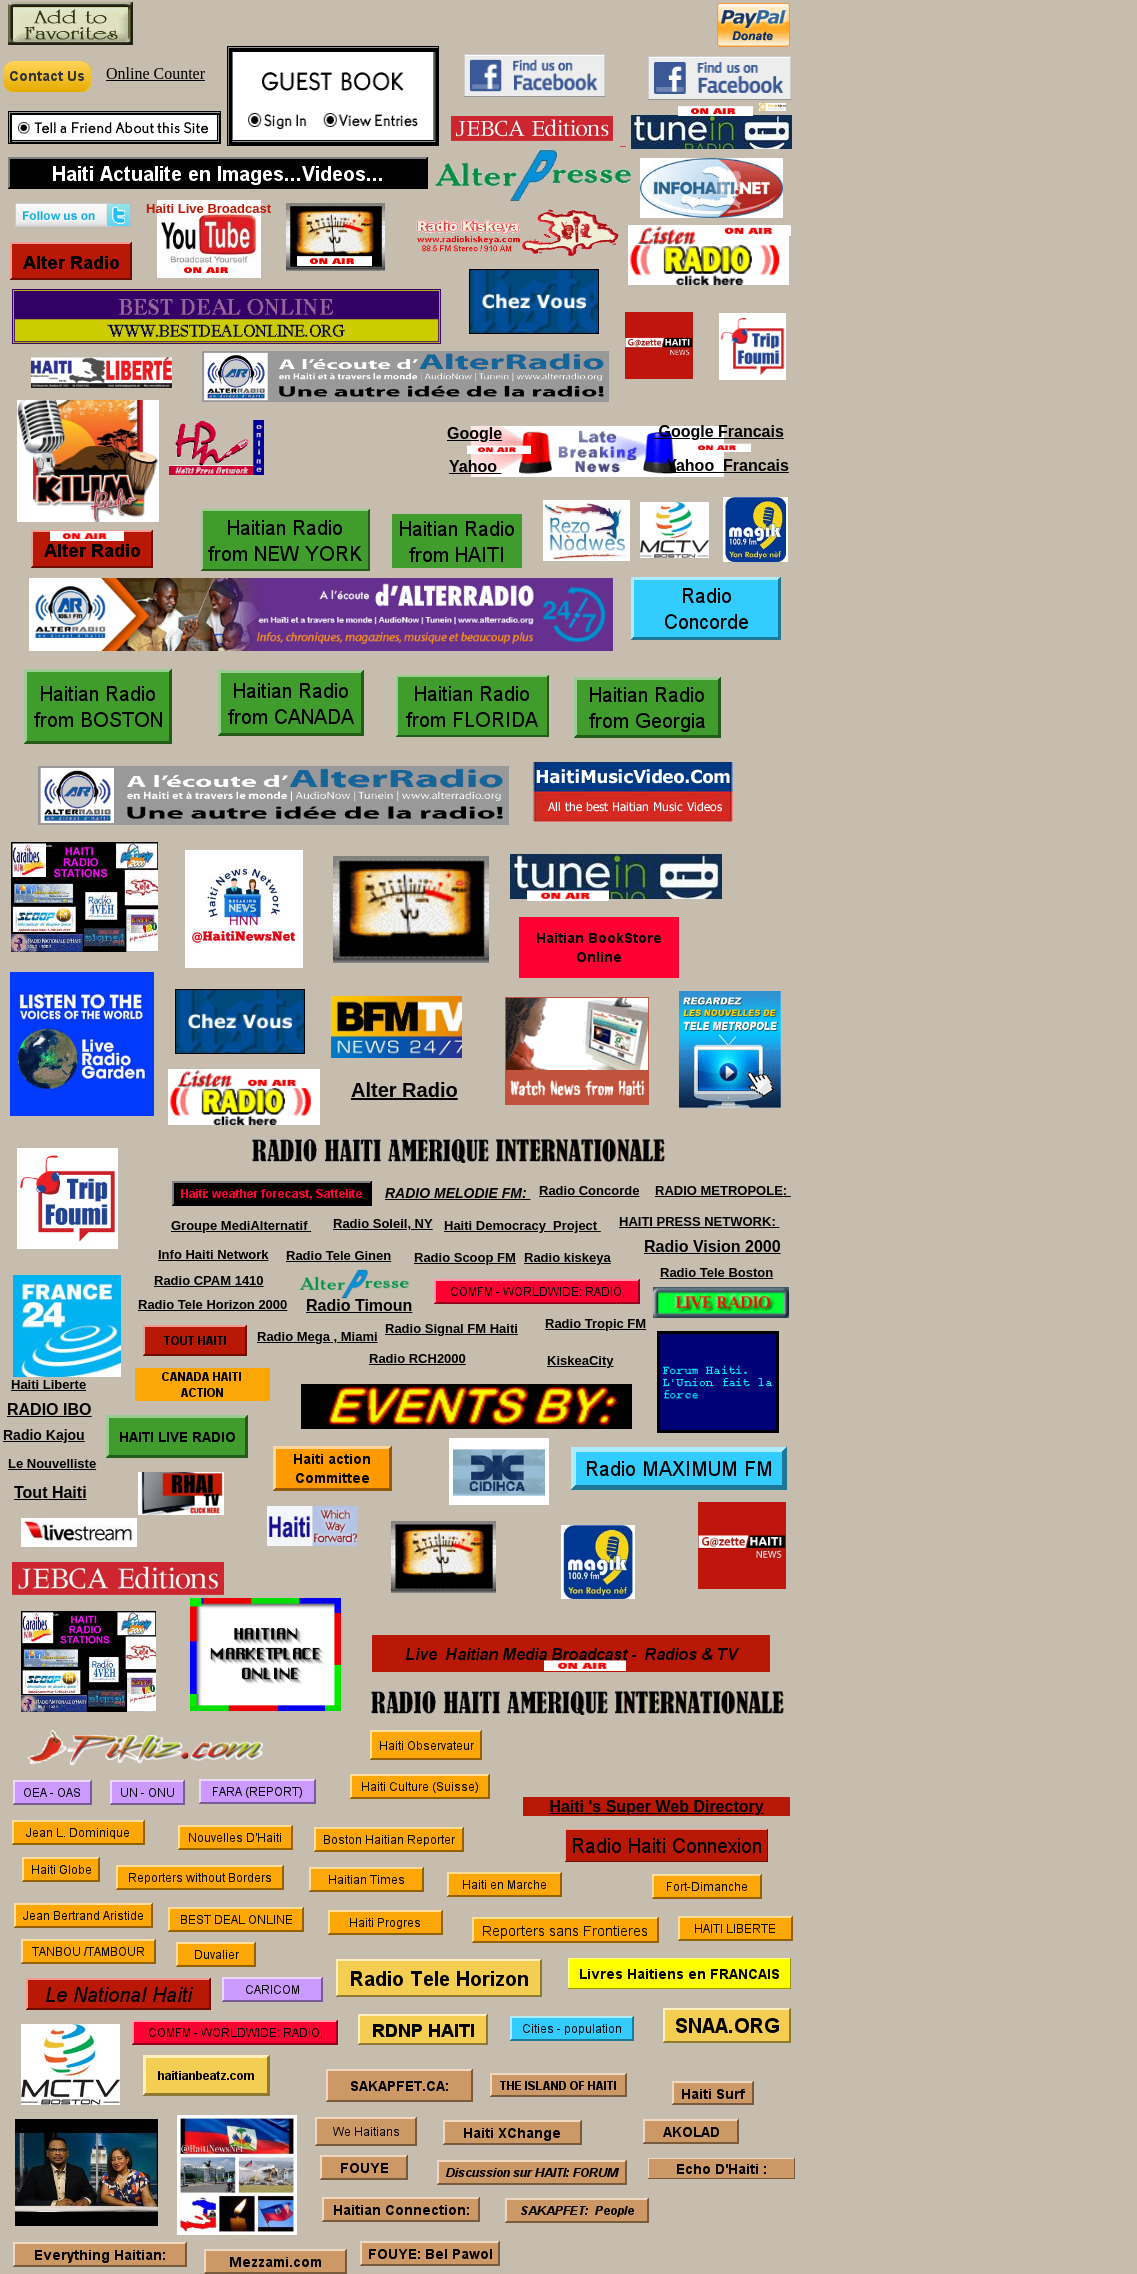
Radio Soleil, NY (383, 1223)
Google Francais (719, 431)
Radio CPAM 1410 (209, 1280)
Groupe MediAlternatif (241, 1225)
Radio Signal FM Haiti (451, 1328)
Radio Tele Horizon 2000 (212, 1304)
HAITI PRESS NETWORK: (699, 1221)
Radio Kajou (44, 1435)
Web (671, 1806)
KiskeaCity (580, 1360)
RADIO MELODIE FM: (457, 1193)
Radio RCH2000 (417, 1358)
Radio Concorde (589, 1190)
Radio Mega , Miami (317, 1336)
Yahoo (475, 466)
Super (628, 1806)
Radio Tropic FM (595, 1323)
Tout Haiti (50, 1492)
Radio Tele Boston (716, 1272)
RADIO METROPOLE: (723, 1190)
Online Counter (155, 73)
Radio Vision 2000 (712, 1246)
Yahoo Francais (725, 465)
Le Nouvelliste (52, 1463)
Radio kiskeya (567, 1257)
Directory (728, 1806)
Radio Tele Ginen (338, 1255)
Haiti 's (577, 1806)
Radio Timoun (359, 1305)
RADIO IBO (49, 1409)
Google (474, 433)
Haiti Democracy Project (522, 1225)
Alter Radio (404, 1090)
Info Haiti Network (213, 1254)
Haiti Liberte (48, 1384)
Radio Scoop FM (465, 1257)
